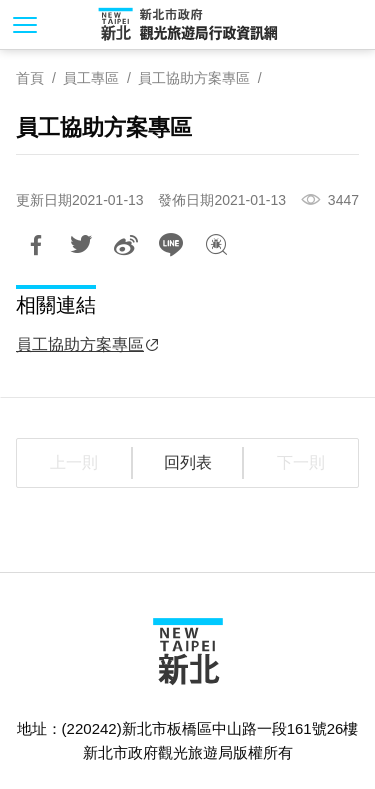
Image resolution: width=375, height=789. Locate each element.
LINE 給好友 (171, 245)
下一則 (301, 462)
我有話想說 (216, 245)
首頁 (30, 78)
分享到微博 (126, 245)
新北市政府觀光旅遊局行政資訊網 (188, 25)
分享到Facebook (36, 245)
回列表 (188, 462)
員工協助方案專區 (194, 78)
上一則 (74, 462)
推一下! (81, 245)
